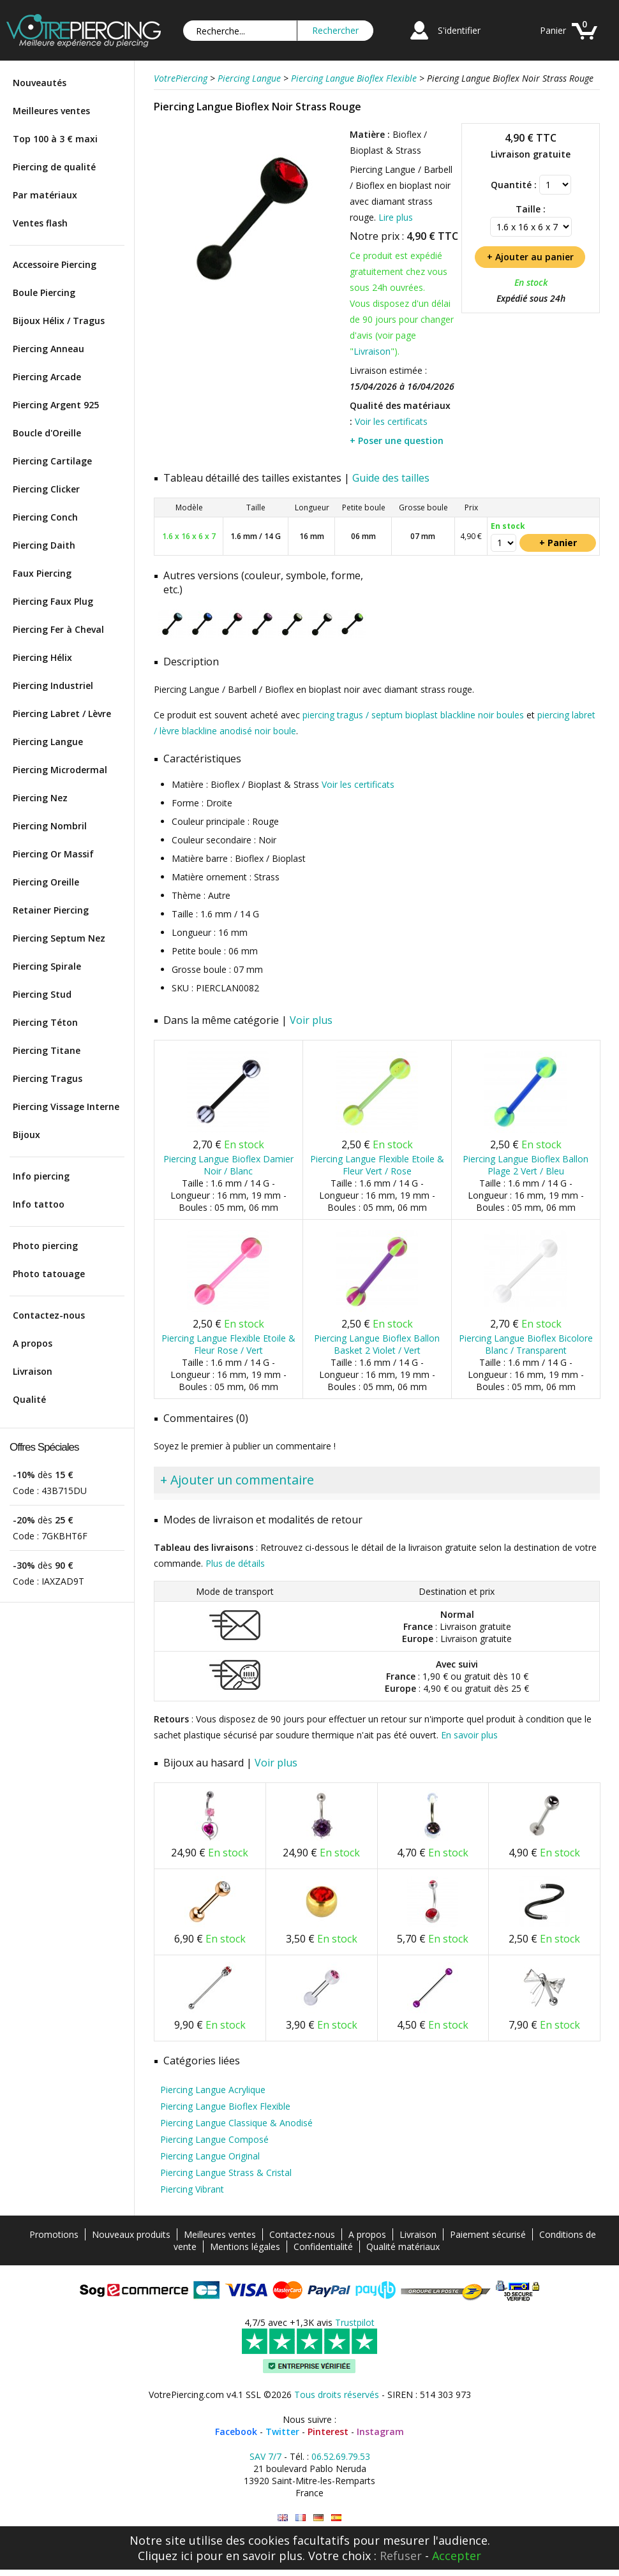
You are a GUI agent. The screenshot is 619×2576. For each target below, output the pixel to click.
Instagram (380, 2431)
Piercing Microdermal (60, 770)
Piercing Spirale (47, 966)
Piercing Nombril (50, 826)
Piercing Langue (48, 742)
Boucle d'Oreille (47, 433)
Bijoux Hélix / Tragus (59, 321)
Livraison (32, 1371)
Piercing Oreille (46, 882)
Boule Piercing (44, 292)
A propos (32, 1343)
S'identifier (459, 30)
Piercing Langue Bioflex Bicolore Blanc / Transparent (526, 1344)
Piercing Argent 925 (56, 405)
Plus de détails (235, 1563)
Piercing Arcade (47, 377)
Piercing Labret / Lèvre (62, 713)
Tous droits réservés (336, 2394)
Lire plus (395, 217)
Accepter (456, 2555)
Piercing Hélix (42, 657)
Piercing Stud (42, 994)
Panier (553, 30)
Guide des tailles (390, 478)
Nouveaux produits (131, 2234)
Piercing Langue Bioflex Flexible (225, 2106)
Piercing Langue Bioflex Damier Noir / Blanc (228, 1165)
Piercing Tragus (47, 1078)
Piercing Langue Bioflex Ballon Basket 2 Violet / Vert (377, 1344)
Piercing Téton (45, 1022)
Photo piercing (45, 1246)
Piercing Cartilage (52, 461)
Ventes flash (40, 223)
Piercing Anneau (48, 349)
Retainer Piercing (51, 910)
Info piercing (41, 1176)
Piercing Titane (46, 1050)
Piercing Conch (45, 517)
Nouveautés (39, 83)
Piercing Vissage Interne (66, 1106)
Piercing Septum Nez (59, 938)
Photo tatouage (49, 1274)
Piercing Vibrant (192, 2189)
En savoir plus (469, 1735)
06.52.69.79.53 (340, 2456)
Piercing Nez (40, 798)
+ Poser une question (397, 440)
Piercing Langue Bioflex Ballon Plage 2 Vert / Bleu (525, 1165)
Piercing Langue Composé (214, 2139)
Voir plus (311, 1020)
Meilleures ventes (51, 111)
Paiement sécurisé (488, 2234)
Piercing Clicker (46, 489)
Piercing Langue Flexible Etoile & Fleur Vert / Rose (377, 1165)
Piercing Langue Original (210, 2156)
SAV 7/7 (265, 2456)
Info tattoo (38, 1204)
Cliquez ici (165, 2555)
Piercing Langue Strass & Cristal (226, 2172)
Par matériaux (45, 195)
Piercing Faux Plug (53, 601)
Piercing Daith (44, 545)
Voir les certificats (391, 421)
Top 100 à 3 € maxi (55, 139)
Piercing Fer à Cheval (58, 629)
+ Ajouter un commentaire (237, 1479)
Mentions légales (245, 2246)
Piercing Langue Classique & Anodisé (236, 2123)
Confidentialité (323, 2246)
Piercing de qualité (54, 167)
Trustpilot (355, 2322)
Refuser (401, 2555)
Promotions (53, 2234)
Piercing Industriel (53, 685)
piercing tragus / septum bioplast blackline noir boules (413, 715)
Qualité (29, 1399)
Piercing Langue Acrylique (212, 2090)
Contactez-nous (49, 1315)
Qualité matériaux (403, 2246)
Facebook (236, 2431)
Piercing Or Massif (53, 854)
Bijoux (26, 1135)
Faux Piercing (42, 573)
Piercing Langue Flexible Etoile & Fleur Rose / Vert (228, 1344)
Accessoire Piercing (54, 264)
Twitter (282, 2431)
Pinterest (328, 2431)
